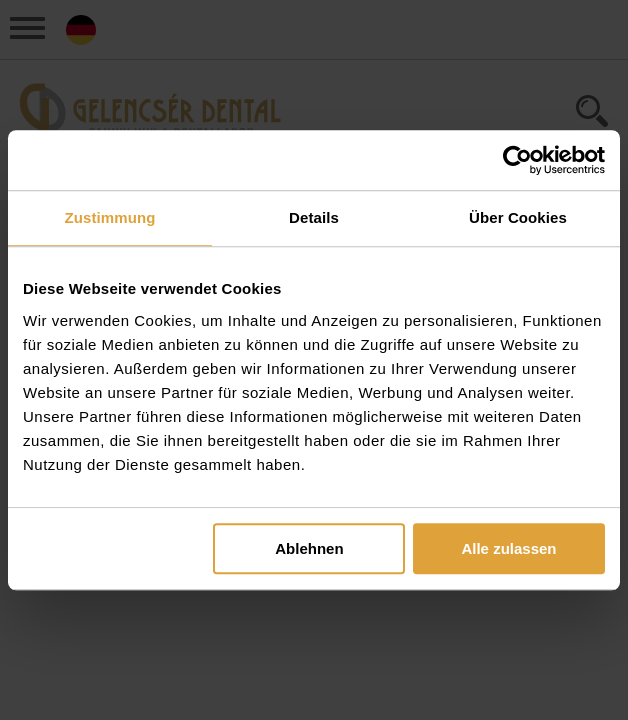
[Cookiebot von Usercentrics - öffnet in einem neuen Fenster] (517, 160)
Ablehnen (309, 548)
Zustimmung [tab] (110, 217)
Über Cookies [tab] (518, 217)
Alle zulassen (508, 548)
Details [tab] (314, 217)
